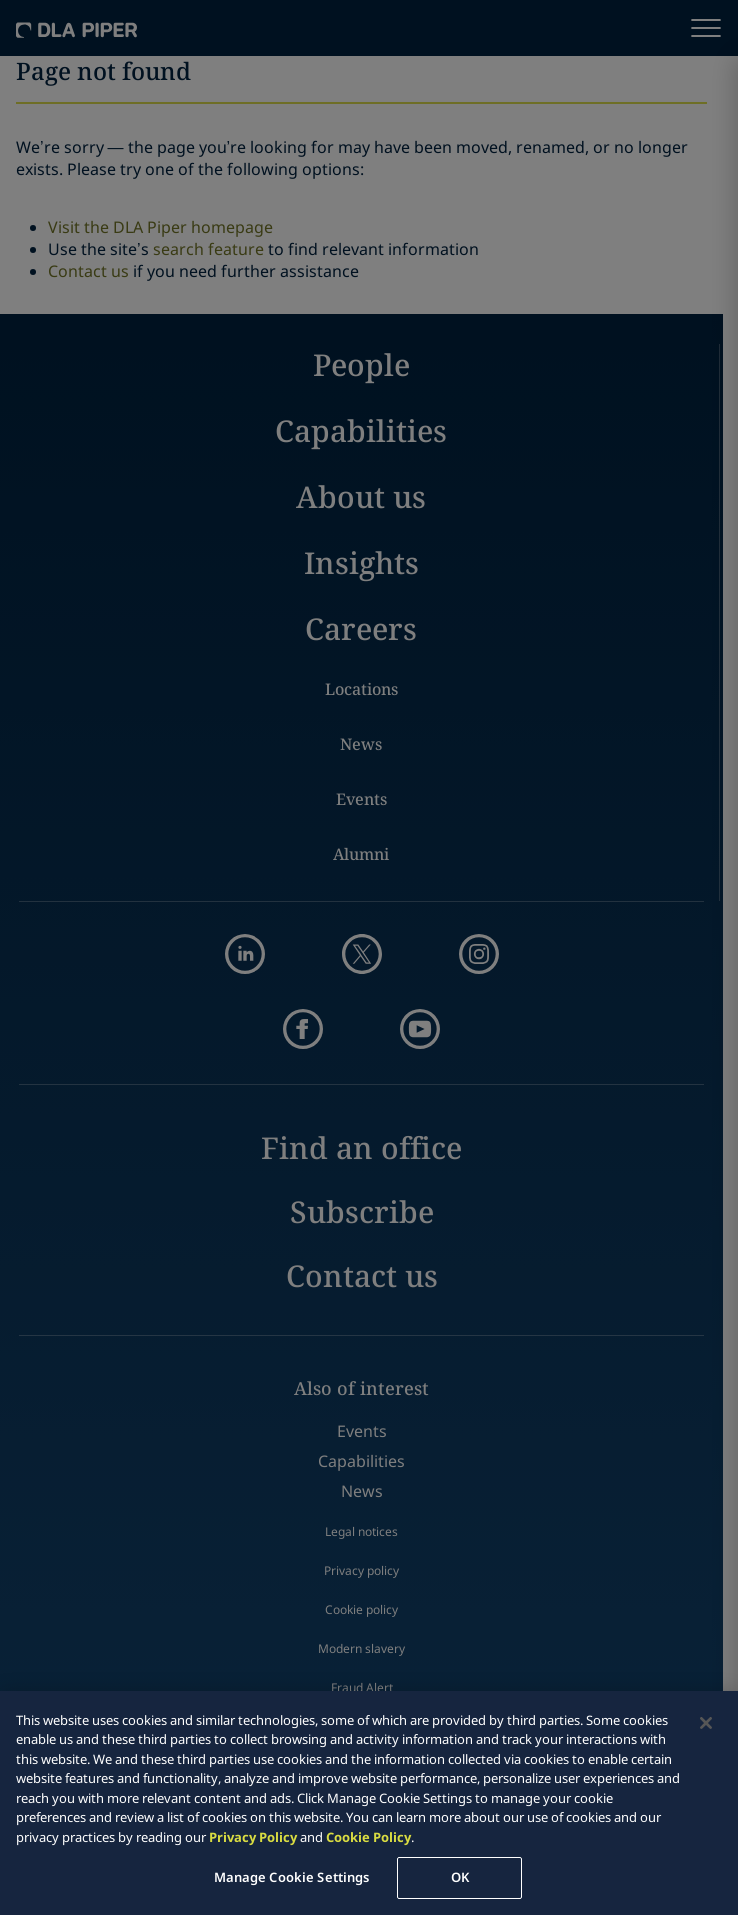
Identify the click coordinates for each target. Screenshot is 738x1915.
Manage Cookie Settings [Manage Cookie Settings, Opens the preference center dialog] (292, 1877)
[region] (369, 1803)
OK (460, 1877)
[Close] (706, 1723)
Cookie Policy (368, 1837)
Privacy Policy (253, 1837)
